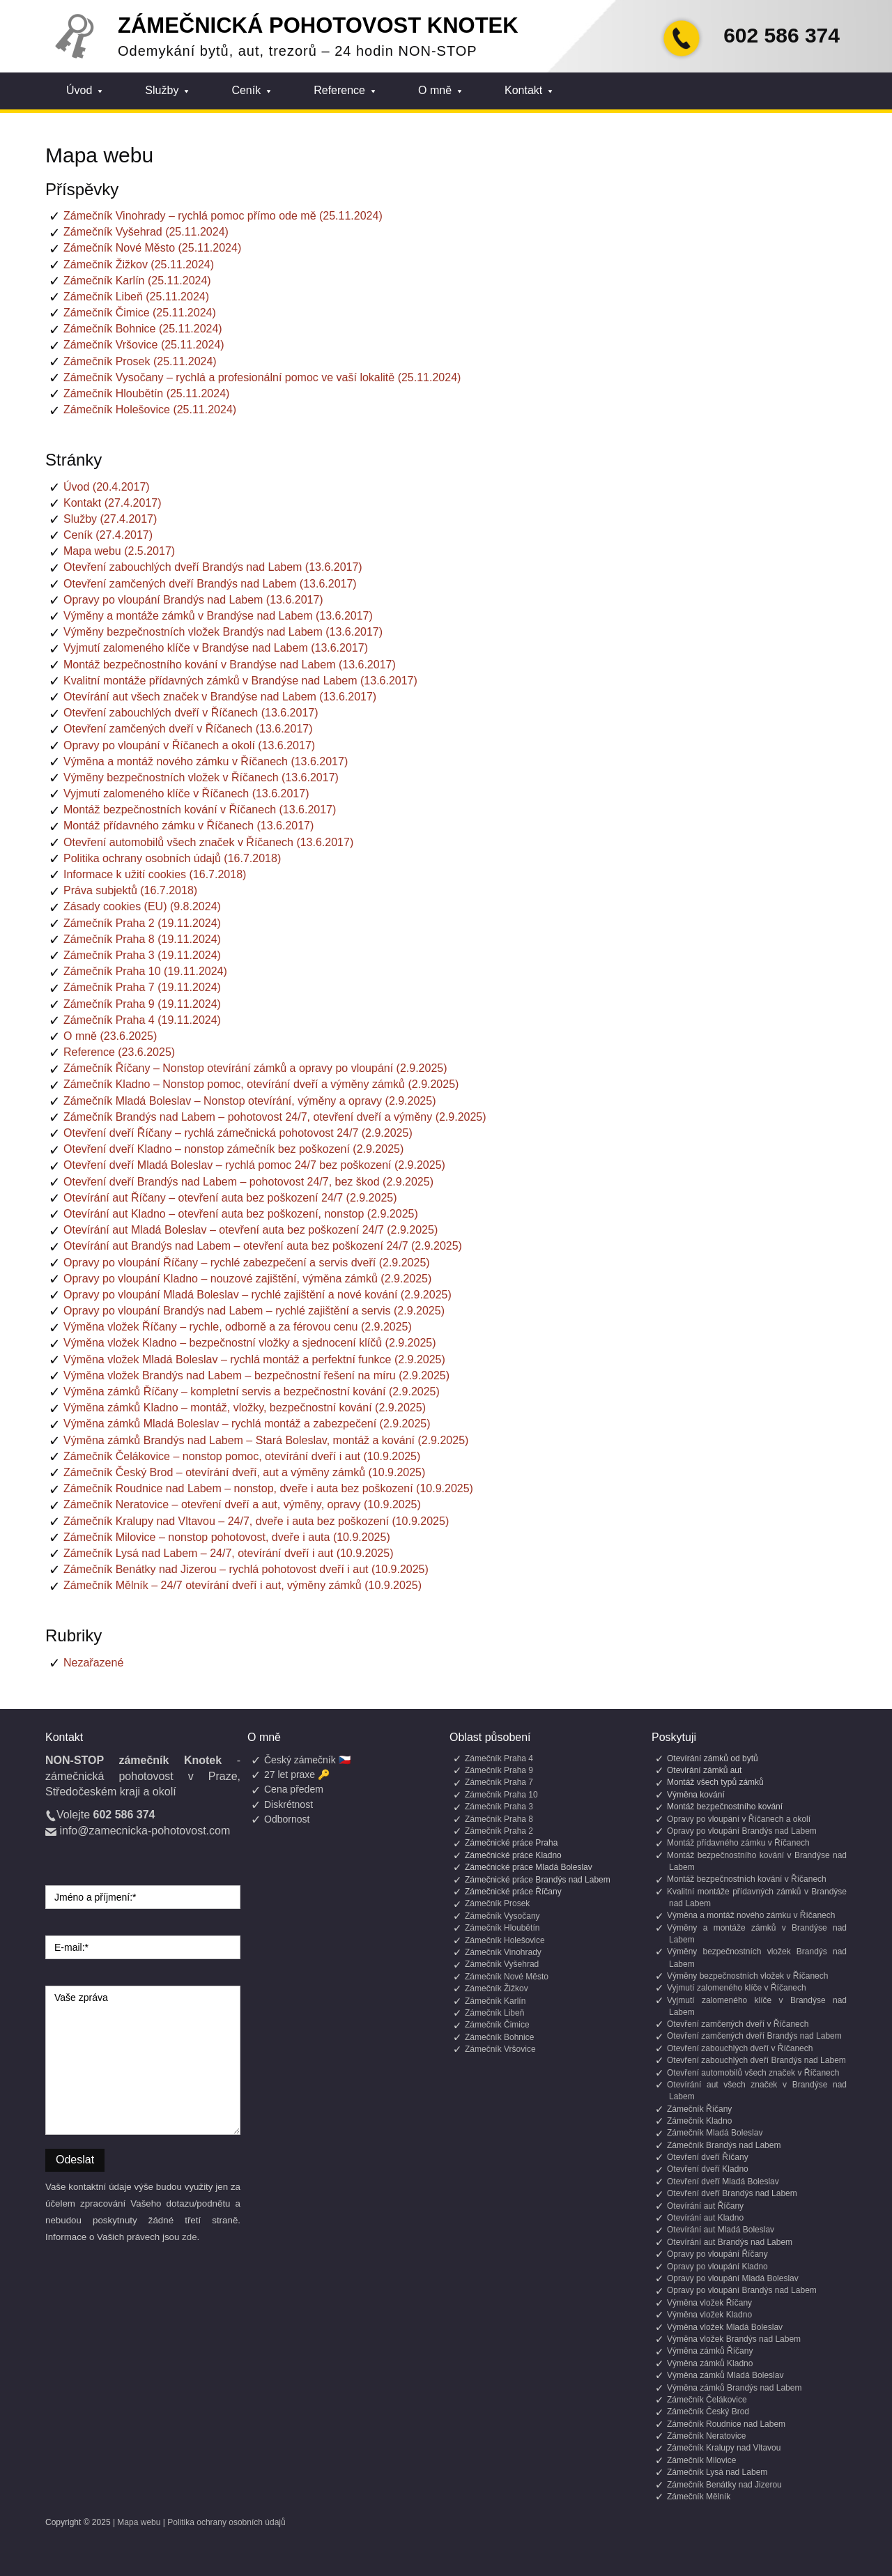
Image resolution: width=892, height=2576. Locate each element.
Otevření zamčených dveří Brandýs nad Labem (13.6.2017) (210, 584)
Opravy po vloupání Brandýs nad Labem (742, 1831)
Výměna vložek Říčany (709, 2303)
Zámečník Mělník (698, 2496)
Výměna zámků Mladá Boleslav (725, 2375)
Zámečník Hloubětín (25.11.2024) (146, 393)
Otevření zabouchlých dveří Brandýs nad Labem (756, 2060)
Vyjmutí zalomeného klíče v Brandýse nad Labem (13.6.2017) (215, 648)
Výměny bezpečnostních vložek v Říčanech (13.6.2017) (201, 777)
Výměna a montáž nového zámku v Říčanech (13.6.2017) (205, 761)
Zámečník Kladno (699, 2121)
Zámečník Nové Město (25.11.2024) (152, 248)
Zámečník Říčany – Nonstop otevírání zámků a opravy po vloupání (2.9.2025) (255, 1068)
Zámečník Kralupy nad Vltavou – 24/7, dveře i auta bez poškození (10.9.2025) (256, 1521)
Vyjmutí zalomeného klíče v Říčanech (736, 1988)
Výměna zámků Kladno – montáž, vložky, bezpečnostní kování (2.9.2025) (244, 1407)
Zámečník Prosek (497, 1903)
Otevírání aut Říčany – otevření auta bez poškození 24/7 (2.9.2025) (230, 1198)
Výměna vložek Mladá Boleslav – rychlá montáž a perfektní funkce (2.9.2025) (254, 1359)
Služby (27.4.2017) (110, 519)
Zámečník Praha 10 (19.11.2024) (145, 971)
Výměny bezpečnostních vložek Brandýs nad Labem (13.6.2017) (223, 632)
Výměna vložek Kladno (709, 2315)
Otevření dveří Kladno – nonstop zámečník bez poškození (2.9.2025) (233, 1149)
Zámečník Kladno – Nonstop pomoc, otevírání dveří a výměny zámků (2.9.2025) (261, 1084)
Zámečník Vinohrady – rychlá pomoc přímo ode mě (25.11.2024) (223, 216)
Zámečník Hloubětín (502, 1928)
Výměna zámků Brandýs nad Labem (734, 2388)
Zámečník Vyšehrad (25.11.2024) (146, 232)
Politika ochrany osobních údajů (226, 2522)
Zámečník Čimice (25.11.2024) (139, 313)
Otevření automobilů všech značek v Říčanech (753, 2073)
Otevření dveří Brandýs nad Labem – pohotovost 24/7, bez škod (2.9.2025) (248, 1182)
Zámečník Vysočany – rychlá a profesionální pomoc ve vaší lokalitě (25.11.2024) (262, 377)
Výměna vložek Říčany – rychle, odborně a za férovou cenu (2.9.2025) (237, 1327)
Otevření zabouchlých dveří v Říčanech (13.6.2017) (190, 713)
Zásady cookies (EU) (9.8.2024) (142, 906)
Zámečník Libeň (494, 2013)
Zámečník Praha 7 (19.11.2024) (142, 987)
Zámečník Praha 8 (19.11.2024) (142, 939)
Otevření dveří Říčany (707, 2157)
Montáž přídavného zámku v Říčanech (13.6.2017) (188, 825)
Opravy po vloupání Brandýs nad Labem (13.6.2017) (193, 600)
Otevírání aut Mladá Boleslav (720, 2229)
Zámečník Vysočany (502, 1916)
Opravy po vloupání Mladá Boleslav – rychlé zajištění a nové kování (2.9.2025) (257, 1295)
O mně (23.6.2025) (110, 1036)
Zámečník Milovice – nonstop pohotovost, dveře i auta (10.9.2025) (226, 1537)
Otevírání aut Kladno (705, 2218)
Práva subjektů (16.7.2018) (130, 890)
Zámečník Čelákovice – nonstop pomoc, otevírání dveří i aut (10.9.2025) (241, 1456)
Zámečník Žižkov (496, 1988)
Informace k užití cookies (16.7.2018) (154, 874)
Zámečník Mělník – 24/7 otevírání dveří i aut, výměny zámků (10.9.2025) (242, 1585)
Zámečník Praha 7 (499, 1782)
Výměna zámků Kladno (710, 2363)
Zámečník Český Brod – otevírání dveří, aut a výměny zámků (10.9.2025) (244, 1472)
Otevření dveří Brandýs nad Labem (732, 2193)
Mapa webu (138, 2522)
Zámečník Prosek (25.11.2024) (140, 361)
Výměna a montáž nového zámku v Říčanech (751, 1915)
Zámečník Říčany (699, 2109)
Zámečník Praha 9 (499, 1770)
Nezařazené (93, 1663)
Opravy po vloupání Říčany (717, 2254)
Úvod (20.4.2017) (106, 487)
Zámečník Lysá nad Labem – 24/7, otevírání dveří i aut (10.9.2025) (228, 1553)
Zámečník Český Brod (708, 2411)
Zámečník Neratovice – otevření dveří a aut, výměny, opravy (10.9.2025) (242, 1504)
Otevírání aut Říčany (705, 2206)
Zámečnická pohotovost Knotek (318, 25)
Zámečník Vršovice (500, 2049)
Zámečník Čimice (497, 2025)
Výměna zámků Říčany (710, 2351)
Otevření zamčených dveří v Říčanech (737, 2024)
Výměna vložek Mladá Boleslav (725, 2327)
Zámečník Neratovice (706, 2436)
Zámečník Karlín (495, 2001)
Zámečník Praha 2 (499, 1831)
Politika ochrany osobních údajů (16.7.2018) (172, 858)
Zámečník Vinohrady (503, 1952)
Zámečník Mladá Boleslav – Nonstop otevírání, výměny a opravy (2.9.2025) (249, 1101)
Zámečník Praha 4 (499, 1758)
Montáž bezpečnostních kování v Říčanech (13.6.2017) (199, 809)
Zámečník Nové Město (506, 1976)
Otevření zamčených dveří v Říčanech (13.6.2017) (188, 729)
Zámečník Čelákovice (707, 2400)
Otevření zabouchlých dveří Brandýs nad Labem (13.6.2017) (212, 567)
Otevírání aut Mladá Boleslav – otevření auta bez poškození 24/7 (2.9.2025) (250, 1230)
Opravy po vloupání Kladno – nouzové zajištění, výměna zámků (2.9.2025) (247, 1279)
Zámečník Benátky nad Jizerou (724, 2485)
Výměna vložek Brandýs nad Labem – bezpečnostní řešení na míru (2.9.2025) (256, 1375)
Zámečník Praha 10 (501, 1795)
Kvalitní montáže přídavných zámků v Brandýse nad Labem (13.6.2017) (240, 681)
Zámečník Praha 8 (499, 1819)
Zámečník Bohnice (499, 2037)
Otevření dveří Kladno (707, 2169)
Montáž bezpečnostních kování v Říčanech (746, 1879)
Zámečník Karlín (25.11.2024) (137, 280)
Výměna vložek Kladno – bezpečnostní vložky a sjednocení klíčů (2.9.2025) (249, 1343)
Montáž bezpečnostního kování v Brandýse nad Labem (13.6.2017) (229, 664)
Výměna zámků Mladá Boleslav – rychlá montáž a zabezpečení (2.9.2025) (247, 1423)
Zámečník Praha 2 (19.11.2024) (142, 923)
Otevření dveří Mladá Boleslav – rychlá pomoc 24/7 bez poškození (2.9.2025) (254, 1165)
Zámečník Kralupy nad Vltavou (723, 2448)
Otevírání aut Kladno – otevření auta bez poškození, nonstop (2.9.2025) (240, 1214)
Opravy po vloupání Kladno (717, 2266)
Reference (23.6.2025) (119, 1052)
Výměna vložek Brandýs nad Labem (734, 2339)
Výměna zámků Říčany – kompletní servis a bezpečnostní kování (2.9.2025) (251, 1391)
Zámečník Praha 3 (499, 1806)
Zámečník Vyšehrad (502, 1964)
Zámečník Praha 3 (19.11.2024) (142, 955)
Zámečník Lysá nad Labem (717, 2472)
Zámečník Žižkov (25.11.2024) (138, 264)
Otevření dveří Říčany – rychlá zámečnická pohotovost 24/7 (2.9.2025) (238, 1133)
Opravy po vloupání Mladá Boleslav (733, 2278)
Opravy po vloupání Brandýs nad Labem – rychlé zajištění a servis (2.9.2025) (254, 1311)
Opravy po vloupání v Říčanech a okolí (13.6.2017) (189, 745)
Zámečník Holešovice (505, 1940)
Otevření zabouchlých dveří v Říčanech (740, 2048)
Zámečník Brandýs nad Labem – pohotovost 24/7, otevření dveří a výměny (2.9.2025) (274, 1117)
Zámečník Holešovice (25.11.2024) (149, 409)
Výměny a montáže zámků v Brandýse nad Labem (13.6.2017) (218, 616)
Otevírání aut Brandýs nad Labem (729, 2242)
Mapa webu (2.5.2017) (119, 551)
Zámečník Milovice (701, 2460)
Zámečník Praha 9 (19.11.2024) (142, 1004)
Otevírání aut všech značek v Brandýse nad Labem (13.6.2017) (219, 697)
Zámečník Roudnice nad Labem (726, 2424)
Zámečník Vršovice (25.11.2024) (143, 345)
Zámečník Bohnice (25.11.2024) (142, 329)
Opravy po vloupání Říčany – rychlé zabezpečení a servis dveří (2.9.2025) (246, 1262)
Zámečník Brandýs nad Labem (723, 2145)
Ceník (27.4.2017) (108, 535)
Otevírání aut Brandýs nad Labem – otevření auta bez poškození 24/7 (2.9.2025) (262, 1246)
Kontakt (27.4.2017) (112, 503)
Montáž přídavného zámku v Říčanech (738, 1843)
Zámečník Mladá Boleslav (714, 2133)
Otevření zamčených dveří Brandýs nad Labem (754, 2036)
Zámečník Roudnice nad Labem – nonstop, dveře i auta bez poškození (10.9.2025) (268, 1488)
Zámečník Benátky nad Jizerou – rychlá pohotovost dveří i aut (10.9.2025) (246, 1569)
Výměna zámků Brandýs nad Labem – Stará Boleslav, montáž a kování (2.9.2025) (265, 1440)
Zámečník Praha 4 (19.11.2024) (142, 1020)
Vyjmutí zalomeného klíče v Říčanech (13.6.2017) (186, 793)
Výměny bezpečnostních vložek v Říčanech (747, 1976)
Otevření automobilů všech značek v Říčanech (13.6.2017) (208, 842)
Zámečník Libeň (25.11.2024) (136, 296)
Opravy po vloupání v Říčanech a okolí (738, 1819)
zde (189, 2237)
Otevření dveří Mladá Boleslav (723, 2181)
